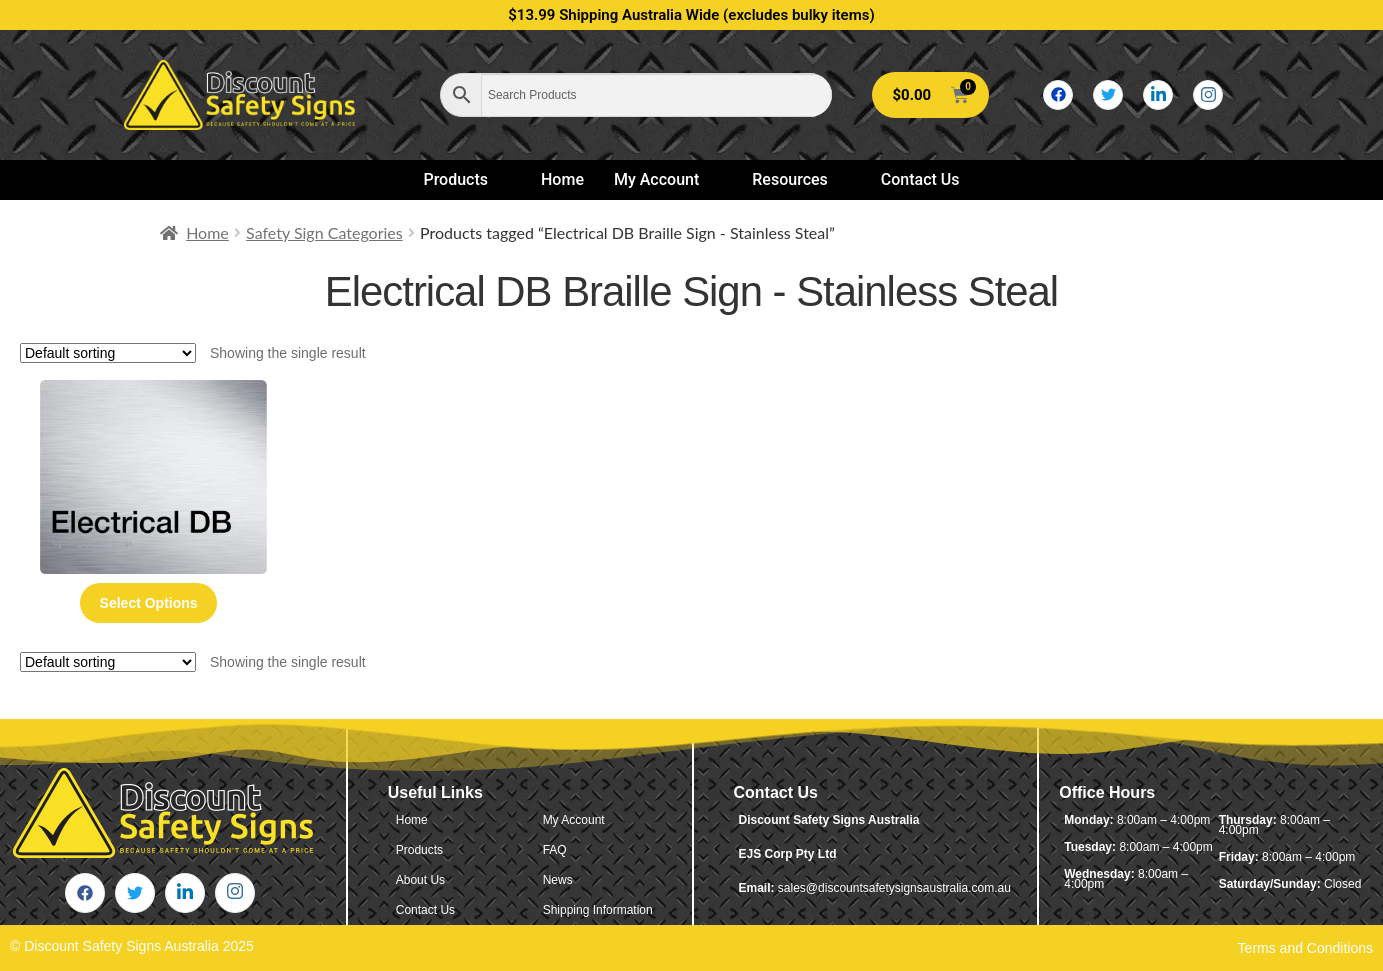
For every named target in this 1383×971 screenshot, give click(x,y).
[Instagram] (1208, 95)
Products (464, 179)
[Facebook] (1058, 95)
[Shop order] (108, 353)
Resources (798, 179)
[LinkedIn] (1158, 95)
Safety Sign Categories (324, 232)
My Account (665, 179)
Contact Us (920, 179)
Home (562, 179)
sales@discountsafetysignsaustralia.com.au (894, 888)
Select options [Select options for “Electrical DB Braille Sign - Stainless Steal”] (149, 603)
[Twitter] (1108, 95)
